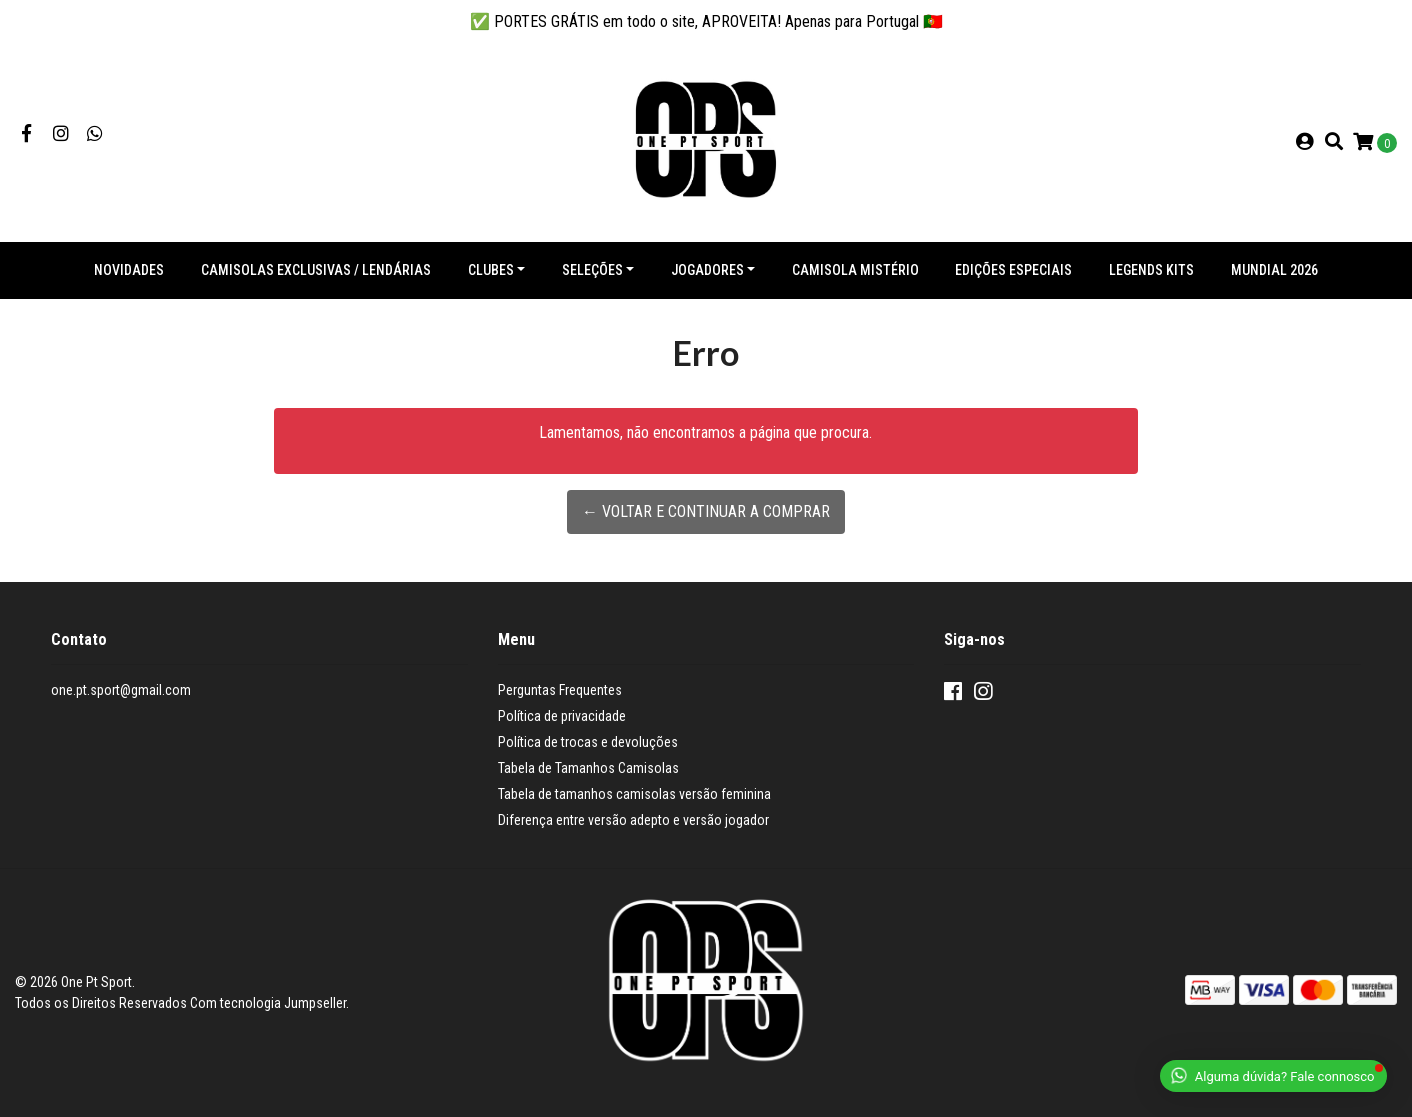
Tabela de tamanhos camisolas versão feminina (634, 794)
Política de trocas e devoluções (588, 742)
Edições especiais (1013, 270)
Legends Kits (1151, 270)
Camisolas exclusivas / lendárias (316, 270)
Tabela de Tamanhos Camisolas (588, 768)
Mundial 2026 (1274, 270)
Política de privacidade (562, 716)
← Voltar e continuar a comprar (706, 511)
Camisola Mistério (855, 270)
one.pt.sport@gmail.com (121, 690)
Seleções (592, 270)
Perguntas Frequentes (560, 690)
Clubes (491, 270)
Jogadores (707, 270)
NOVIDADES (129, 270)
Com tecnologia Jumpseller (268, 1003)
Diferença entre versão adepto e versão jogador (633, 820)
